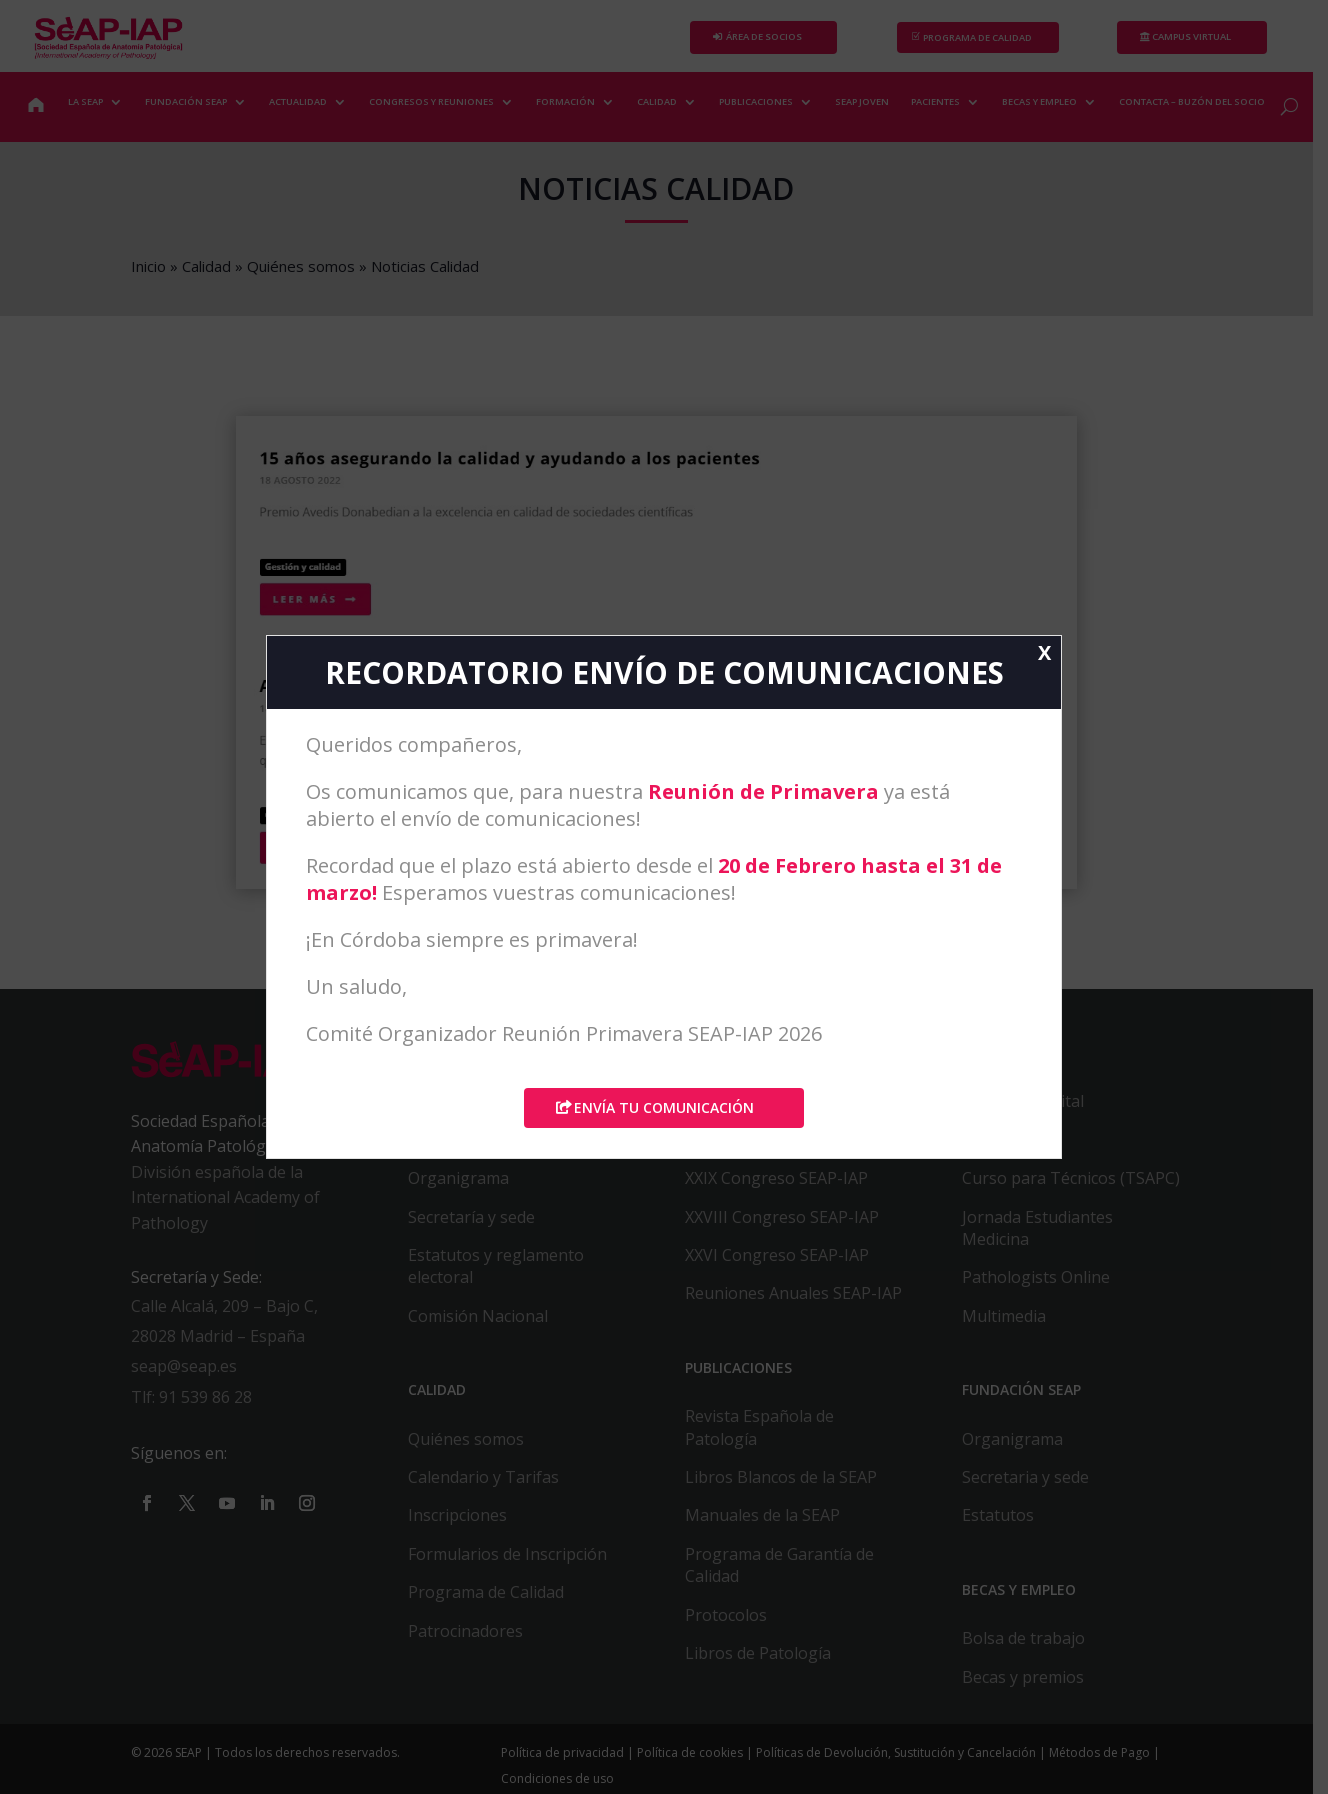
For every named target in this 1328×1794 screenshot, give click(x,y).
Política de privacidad (567, 1762)
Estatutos (1009, 1525)
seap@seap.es (186, 1376)
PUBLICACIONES (757, 101)
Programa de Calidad (491, 1602)
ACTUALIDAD (299, 101)
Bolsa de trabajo (1034, 1648)
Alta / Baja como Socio (495, 1149)
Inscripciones (462, 1525)
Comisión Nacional (483, 1325)
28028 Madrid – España (220, 1346)
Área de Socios (772, 37)
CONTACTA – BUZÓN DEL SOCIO (1193, 101)
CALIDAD (658, 101)
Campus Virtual (1205, 37)
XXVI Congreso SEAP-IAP (785, 1264)
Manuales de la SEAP (770, 1525)
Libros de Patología (766, 1662)
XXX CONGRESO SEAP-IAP (788, 1149)
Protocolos (734, 1624)
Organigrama (463, 1188)
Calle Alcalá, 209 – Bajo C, (226, 1316)
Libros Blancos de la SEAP (789, 1486)
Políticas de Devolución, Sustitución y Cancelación (901, 1762)
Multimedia (1015, 1325)
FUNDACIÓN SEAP (187, 101)
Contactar (450, 1111)
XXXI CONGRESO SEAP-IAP (790, 1111)
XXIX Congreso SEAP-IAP (784, 1188)
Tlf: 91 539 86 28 (193, 1407)
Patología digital (1034, 1111)
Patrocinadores (470, 1640)
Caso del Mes (1022, 1149)
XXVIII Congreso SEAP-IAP (790, 1226)
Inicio (150, 266)
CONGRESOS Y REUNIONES (432, 101)
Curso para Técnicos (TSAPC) (1082, 1188)
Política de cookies (695, 1762)
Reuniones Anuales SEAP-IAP (801, 1303)
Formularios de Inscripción (512, 1563)
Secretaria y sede (1036, 1486)
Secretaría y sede (476, 1226)
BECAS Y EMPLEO (1040, 101)
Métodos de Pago (1104, 1762)
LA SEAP (86, 101)
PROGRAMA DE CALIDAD (988, 37)
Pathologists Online (1047, 1287)
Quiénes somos (303, 266)
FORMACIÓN (566, 101)
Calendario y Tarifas (488, 1486)
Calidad (208, 266)
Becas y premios (1034, 1686)
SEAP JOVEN (863, 101)
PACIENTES (936, 101)
